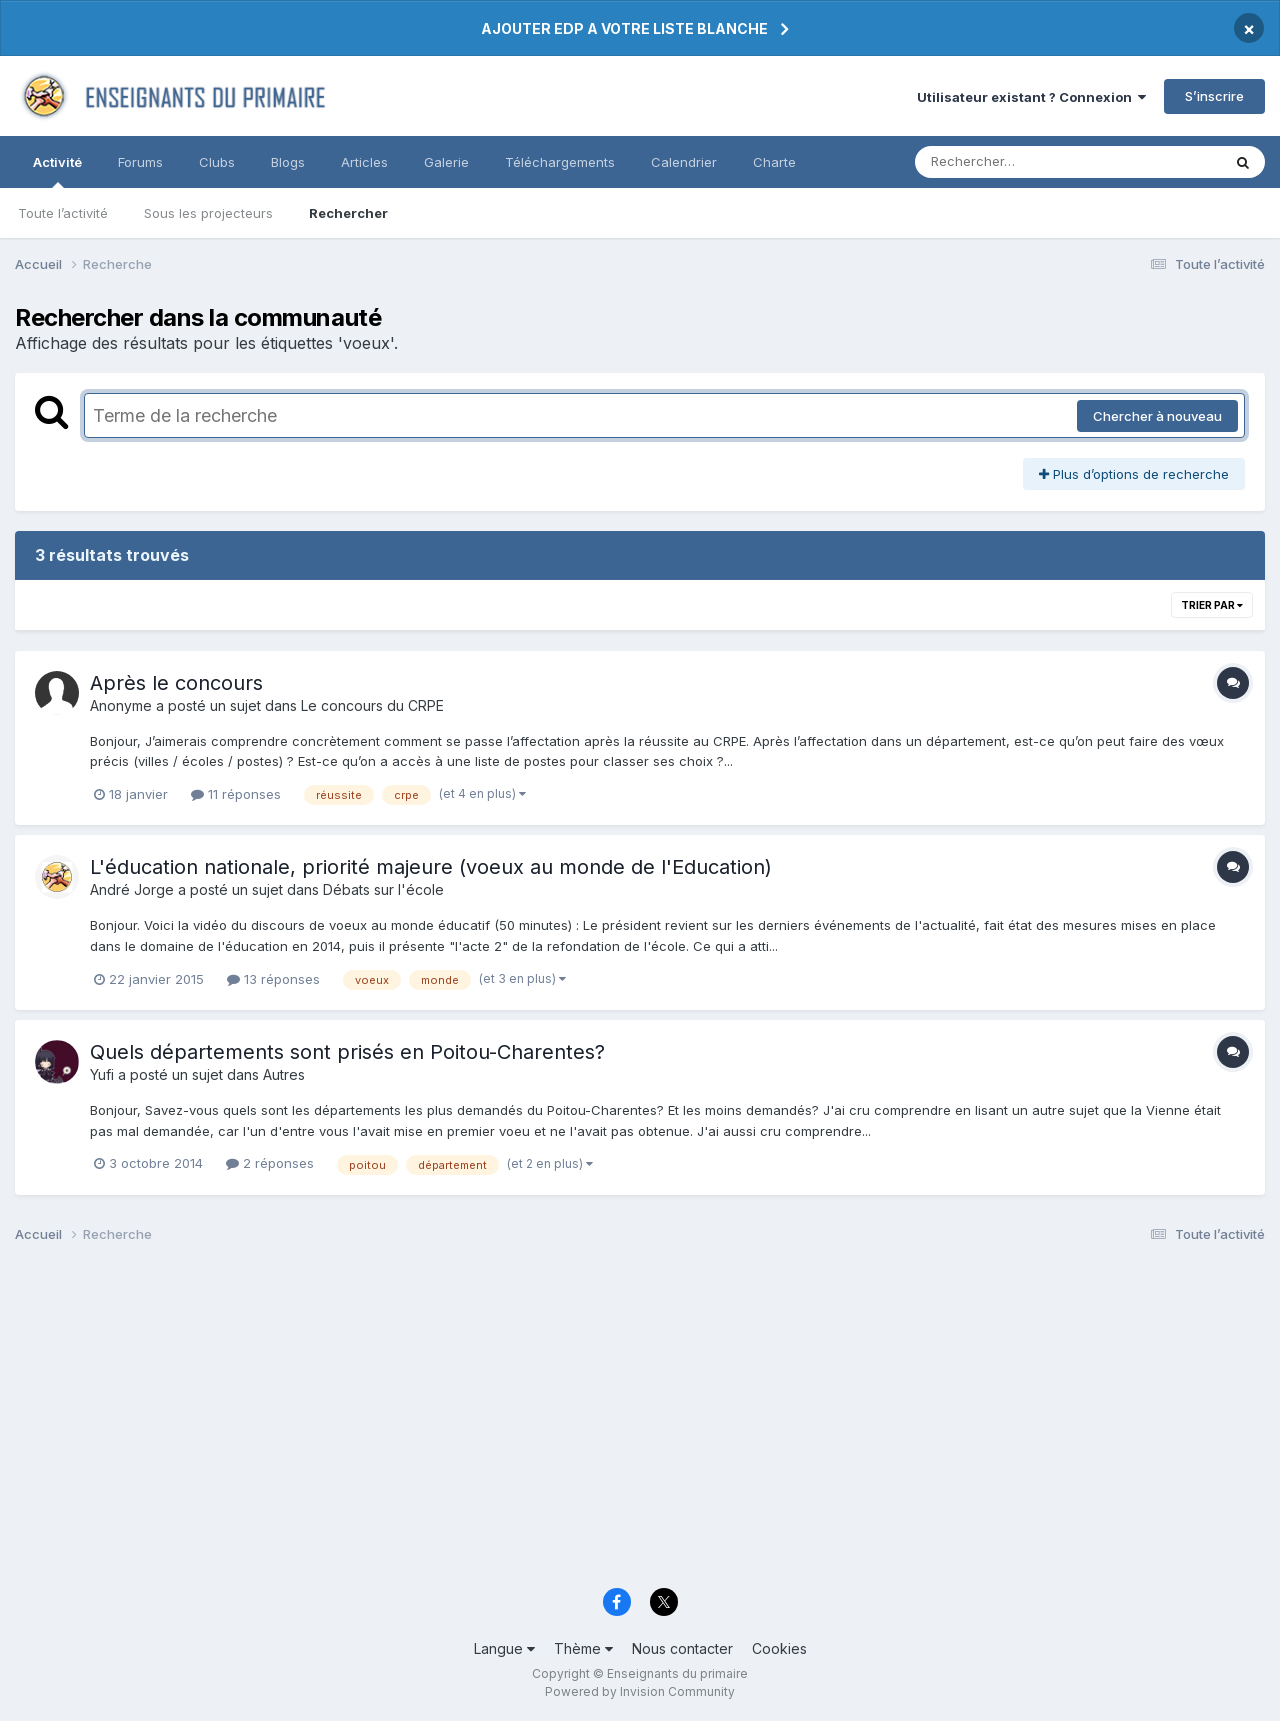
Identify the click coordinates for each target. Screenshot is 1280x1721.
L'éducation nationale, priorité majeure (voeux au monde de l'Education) (431, 867)
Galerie (446, 162)
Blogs (288, 162)
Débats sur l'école (383, 889)
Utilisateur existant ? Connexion (1031, 97)
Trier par (1212, 605)
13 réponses (273, 979)
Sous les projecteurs (208, 213)
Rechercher (348, 213)
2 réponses (270, 1163)
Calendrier (684, 162)
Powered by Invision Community (640, 1691)
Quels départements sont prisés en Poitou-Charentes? (347, 1052)
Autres (284, 1074)
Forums (140, 162)
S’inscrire (1214, 96)
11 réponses (236, 794)
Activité (57, 171)
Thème (583, 1648)
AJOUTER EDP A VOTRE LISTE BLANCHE (624, 28)
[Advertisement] (615, 1421)
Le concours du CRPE (372, 705)
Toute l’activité (63, 213)
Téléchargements (560, 162)
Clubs (217, 162)
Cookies (779, 1648)
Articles (364, 162)
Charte (774, 162)
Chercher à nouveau (1157, 416)
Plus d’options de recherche (1134, 474)
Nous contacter (682, 1648)
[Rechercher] (1010, 162)
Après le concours (176, 683)
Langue (504, 1648)
